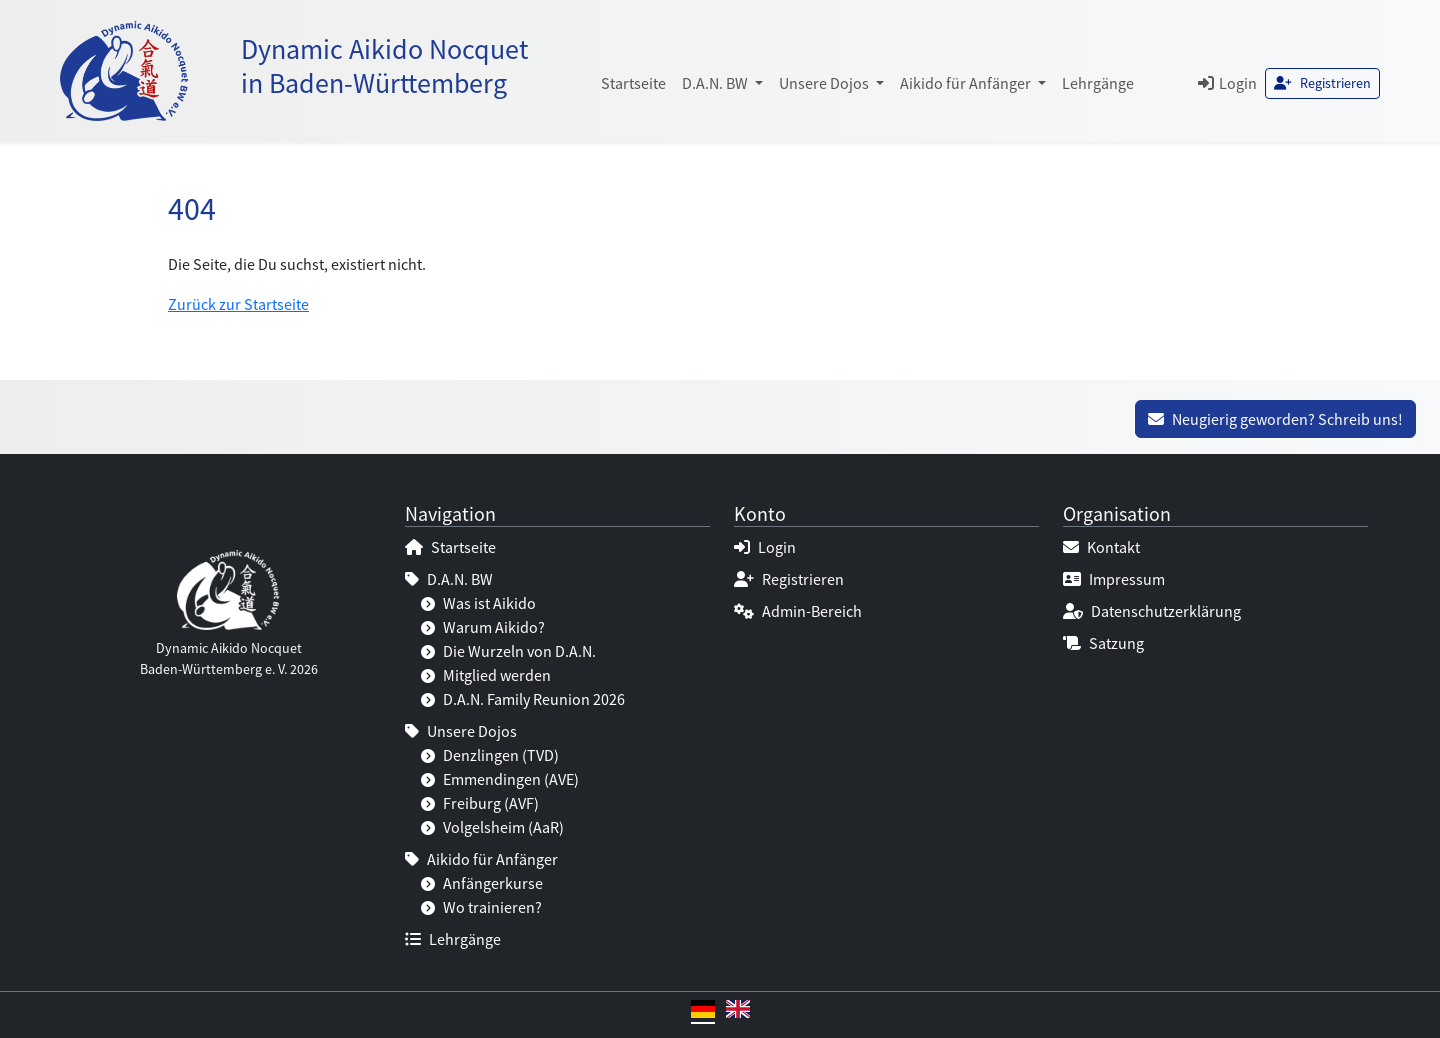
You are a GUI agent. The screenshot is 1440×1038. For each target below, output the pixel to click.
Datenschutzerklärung (1152, 611)
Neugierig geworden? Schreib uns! (1275, 419)
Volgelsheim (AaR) (492, 827)
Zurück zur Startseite (238, 304)
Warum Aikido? (483, 627)
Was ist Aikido (478, 603)
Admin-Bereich (798, 611)
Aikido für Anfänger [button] (967, 83)
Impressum (1114, 579)
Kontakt (1101, 547)
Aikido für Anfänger (481, 859)
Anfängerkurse (482, 883)
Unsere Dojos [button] (825, 83)
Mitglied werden (486, 675)
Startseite (633, 83)
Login (1227, 83)
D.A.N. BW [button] (716, 83)
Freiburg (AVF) (480, 803)
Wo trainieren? (481, 907)
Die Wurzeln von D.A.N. (508, 651)
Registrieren (1322, 83)
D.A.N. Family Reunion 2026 (523, 699)
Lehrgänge (1098, 83)
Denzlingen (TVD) (490, 755)
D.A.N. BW (449, 579)
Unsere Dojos (461, 731)
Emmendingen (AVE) (500, 779)
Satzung (1103, 643)
